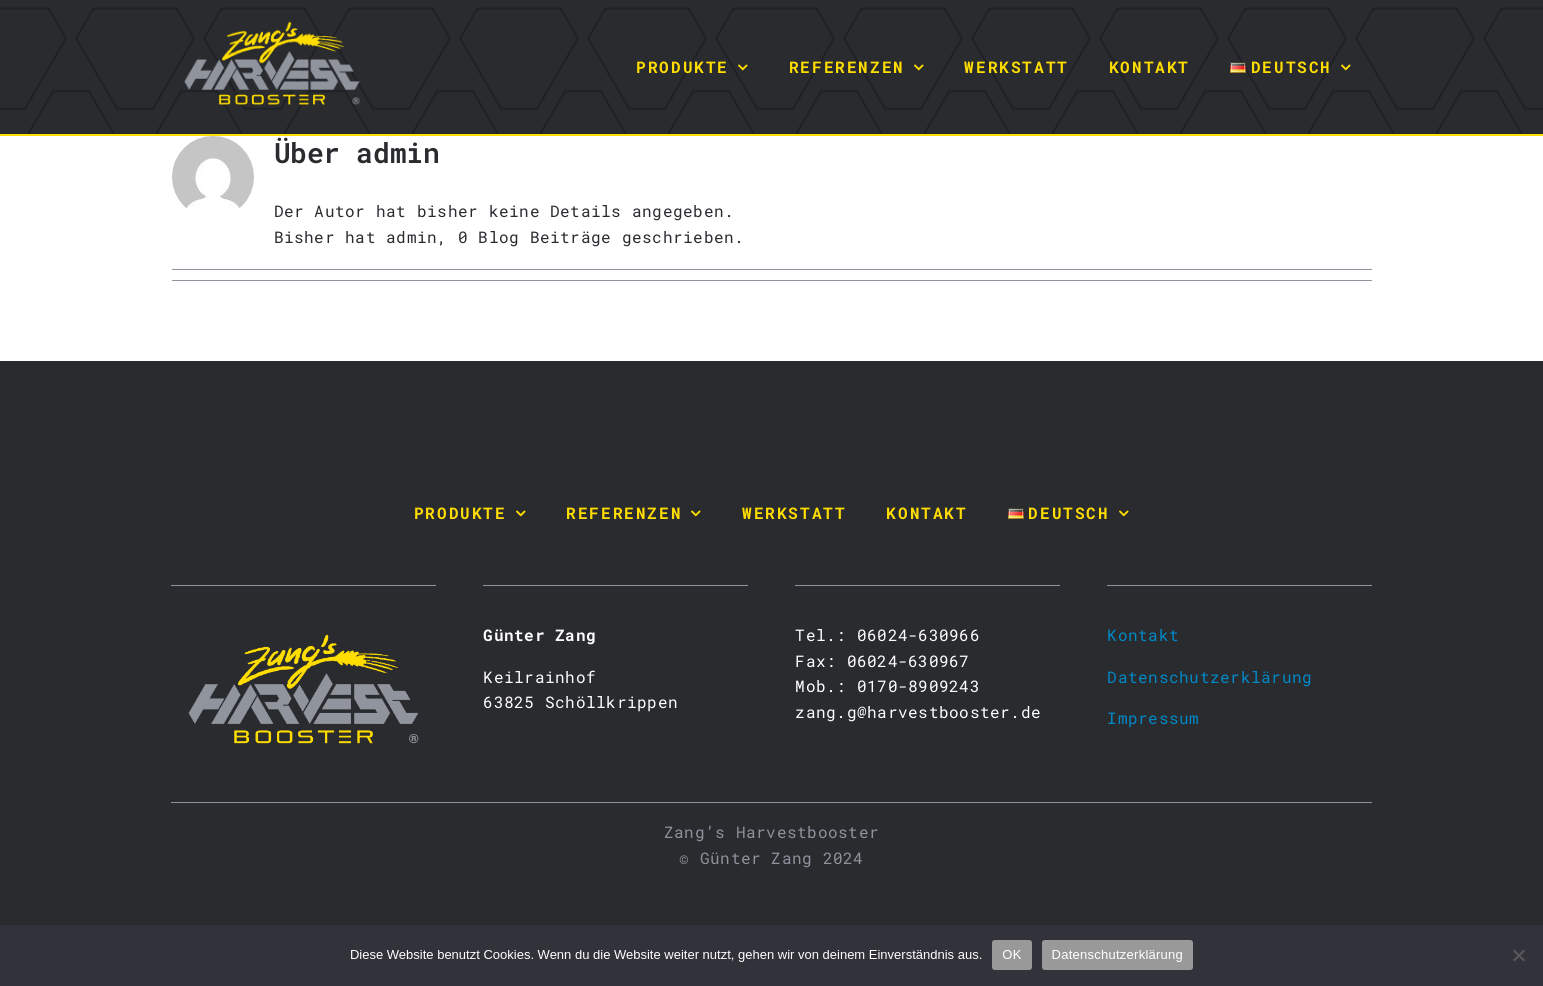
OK (1011, 954)
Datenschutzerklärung (1209, 676)
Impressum (1153, 717)
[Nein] (1518, 955)
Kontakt (1143, 634)
